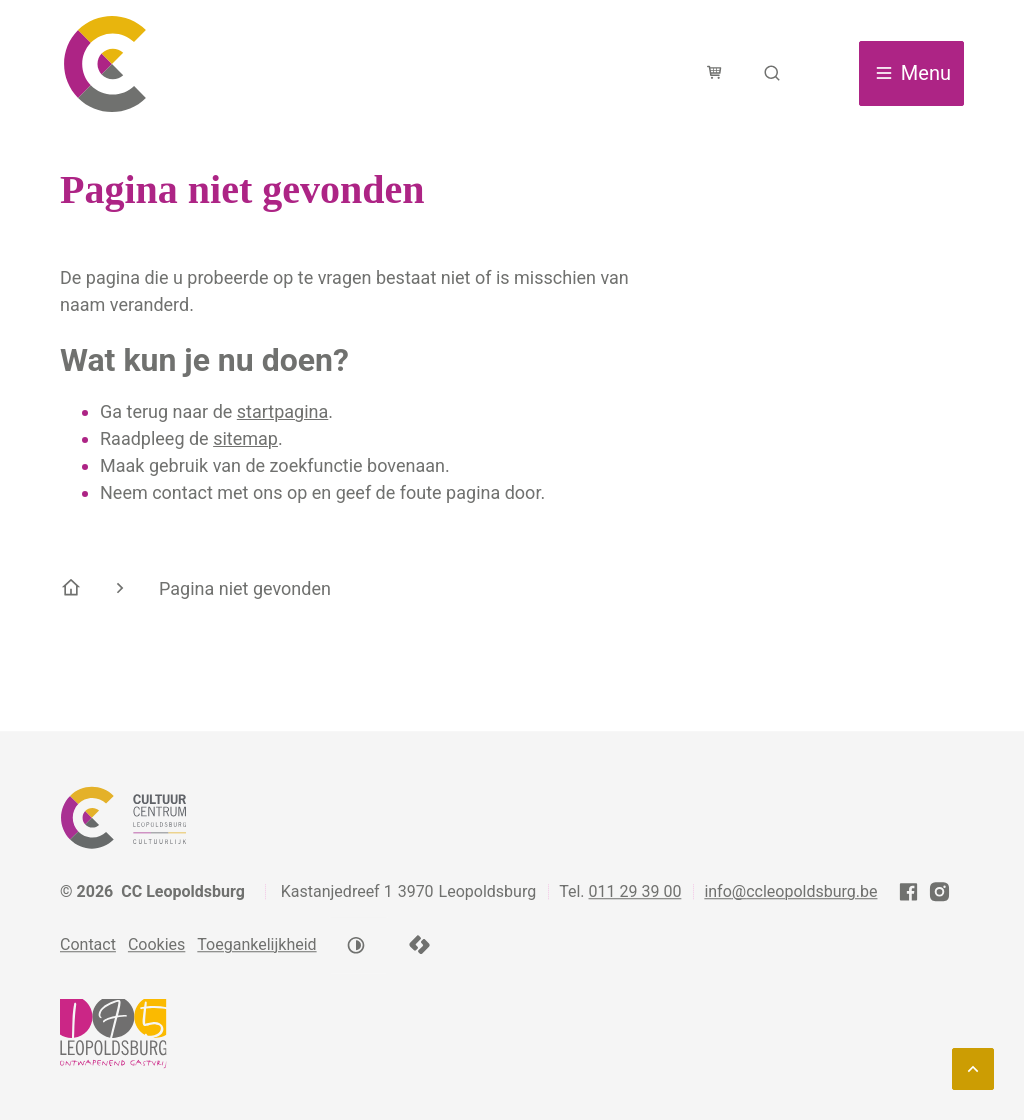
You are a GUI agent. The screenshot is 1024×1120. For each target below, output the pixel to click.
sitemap (245, 438)
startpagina (283, 411)
